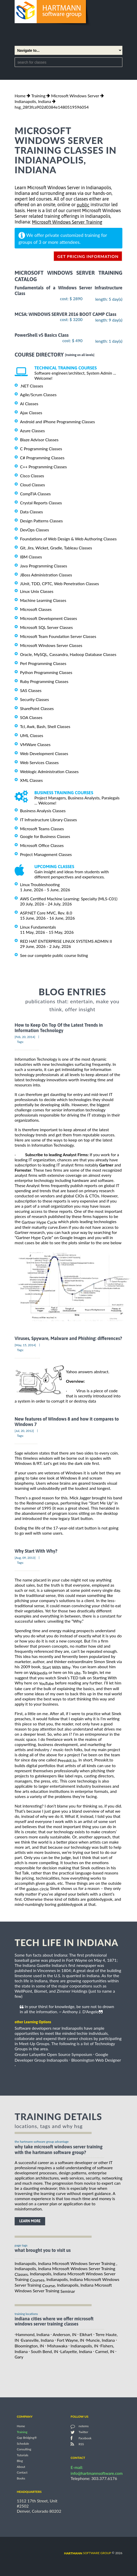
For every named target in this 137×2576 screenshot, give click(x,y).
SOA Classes (31, 717)
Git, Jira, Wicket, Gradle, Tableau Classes (56, 547)
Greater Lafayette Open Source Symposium (53, 2054)
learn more (30, 2221)
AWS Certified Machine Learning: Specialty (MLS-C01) (68, 898)
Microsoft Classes (36, 609)
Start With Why (56, 1667)
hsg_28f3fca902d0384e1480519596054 (52, 107)
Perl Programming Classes (43, 663)
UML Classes (31, 735)
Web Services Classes (39, 762)
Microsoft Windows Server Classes (51, 645)
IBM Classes (31, 556)
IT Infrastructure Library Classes (48, 819)
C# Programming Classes (42, 457)
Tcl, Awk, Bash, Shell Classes (45, 726)
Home (20, 95)
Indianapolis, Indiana (33, 101)
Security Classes (34, 699)
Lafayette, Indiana (76, 2351)
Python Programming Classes (46, 672)
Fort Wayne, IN (70, 2340)
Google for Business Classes (45, 836)
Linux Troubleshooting (40, 884)
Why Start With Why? (36, 1551)
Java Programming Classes (43, 565)
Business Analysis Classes (43, 810)
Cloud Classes (32, 484)
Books (21, 2478)
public (83, 205)
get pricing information (88, 256)
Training (38, 95)
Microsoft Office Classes (42, 845)
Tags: (20, 1042)
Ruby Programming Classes (44, 681)
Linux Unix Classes (36, 591)
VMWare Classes (35, 744)
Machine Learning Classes (43, 600)
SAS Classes (31, 690)
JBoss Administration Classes (46, 574)
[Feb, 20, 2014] (25, 1037)
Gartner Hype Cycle (39, 1222)
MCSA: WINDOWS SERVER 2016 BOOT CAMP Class (65, 314)
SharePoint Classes (37, 708)
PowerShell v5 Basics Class (41, 335)
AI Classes (29, 403)
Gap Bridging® (27, 2438)
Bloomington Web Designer (96, 2060)
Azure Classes (32, 430)
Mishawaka (57, 2345)
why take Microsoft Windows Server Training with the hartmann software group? (58, 2149)
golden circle (37, 1888)
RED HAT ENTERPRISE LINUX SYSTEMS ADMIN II (66, 941)
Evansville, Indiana (37, 2340)
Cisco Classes (32, 475)
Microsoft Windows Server (75, 95)
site (77, 1672)
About (21, 2467)
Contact (22, 2473)
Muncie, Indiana (100, 2340)
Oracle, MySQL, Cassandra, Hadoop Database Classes (68, 654)
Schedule (23, 2443)
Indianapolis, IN (84, 2345)
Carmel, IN (104, 2351)
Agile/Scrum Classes (38, 394)
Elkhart (86, 2334)
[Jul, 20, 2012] (24, 1431)
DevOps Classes (34, 529)
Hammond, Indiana (33, 2334)
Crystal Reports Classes (41, 502)
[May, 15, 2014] (25, 1345)
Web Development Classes (44, 753)
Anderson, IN (64, 2334)
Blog (20, 2461)
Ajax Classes (31, 412)
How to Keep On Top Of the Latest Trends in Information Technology (59, 1027)
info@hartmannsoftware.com (97, 2473)
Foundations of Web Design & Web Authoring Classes (68, 538)
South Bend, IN (44, 2351)
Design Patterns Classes (41, 520)
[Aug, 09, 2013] (25, 1558)
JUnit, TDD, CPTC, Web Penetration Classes (59, 583)
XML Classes (31, 780)
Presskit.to (67, 1760)
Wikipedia (39, 1672)
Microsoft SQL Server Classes (46, 627)
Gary (19, 2356)
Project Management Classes (46, 854)
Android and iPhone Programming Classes (57, 421)
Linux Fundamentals (38, 926)
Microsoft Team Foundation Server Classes (58, 636)
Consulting (24, 2449)
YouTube (46, 1683)
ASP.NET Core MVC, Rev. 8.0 (46, 912)
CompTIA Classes (35, 493)
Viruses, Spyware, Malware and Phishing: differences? (68, 1338)
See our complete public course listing (54, 955)
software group (87, 2553)
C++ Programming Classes (43, 466)
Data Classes (31, 511)
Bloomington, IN (29, 2345)
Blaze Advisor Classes (39, 439)
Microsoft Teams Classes (42, 828)
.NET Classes (31, 385)
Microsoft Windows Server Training (67, 222)
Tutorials (22, 2455)
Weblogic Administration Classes (49, 771)
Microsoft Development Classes (48, 618)
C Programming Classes (41, 448)
